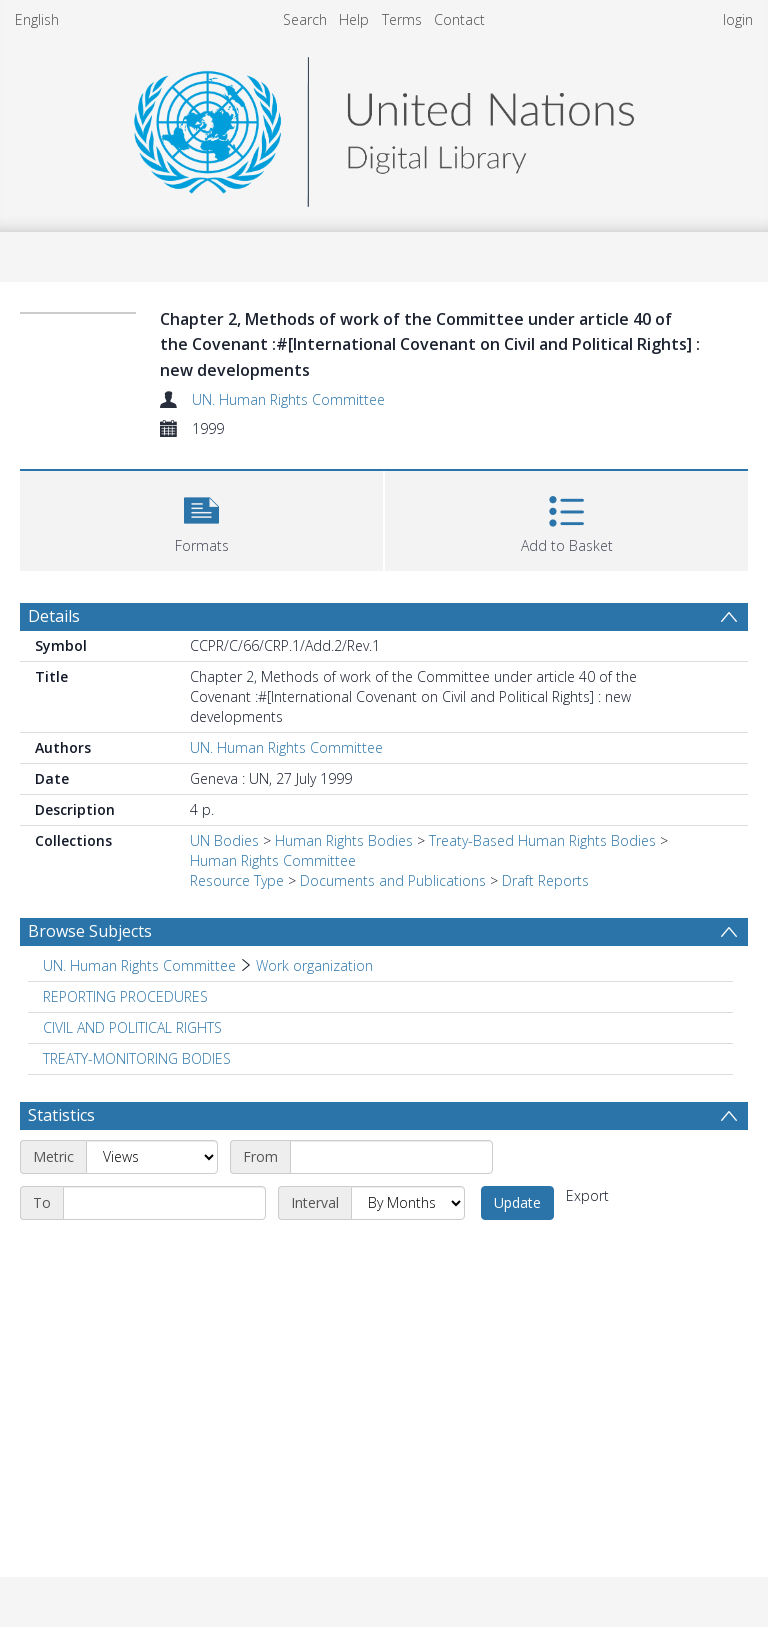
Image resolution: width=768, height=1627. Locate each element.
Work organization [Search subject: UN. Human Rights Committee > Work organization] (314, 965)
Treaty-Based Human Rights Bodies (542, 840)
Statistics (61, 1115)
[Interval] (408, 1203)
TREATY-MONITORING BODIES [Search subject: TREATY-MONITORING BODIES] (137, 1058)
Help (354, 19)
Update (517, 1202)
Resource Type (237, 880)
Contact (459, 19)
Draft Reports (545, 880)
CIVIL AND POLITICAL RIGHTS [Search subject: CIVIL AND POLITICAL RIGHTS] (132, 1027)
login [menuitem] (738, 19)
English (37, 19)
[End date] (164, 1203)
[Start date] (391, 1157)
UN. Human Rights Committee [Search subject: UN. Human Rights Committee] (139, 965)
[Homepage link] (384, 126)
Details (54, 616)
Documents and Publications (393, 880)
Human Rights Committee (273, 860)
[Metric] (152, 1157)
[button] (201, 518)
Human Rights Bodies (344, 840)
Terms (402, 19)
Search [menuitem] (305, 19)
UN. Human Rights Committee (288, 399)
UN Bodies (224, 840)
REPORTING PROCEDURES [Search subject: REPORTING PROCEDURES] (125, 996)
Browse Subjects (90, 931)
